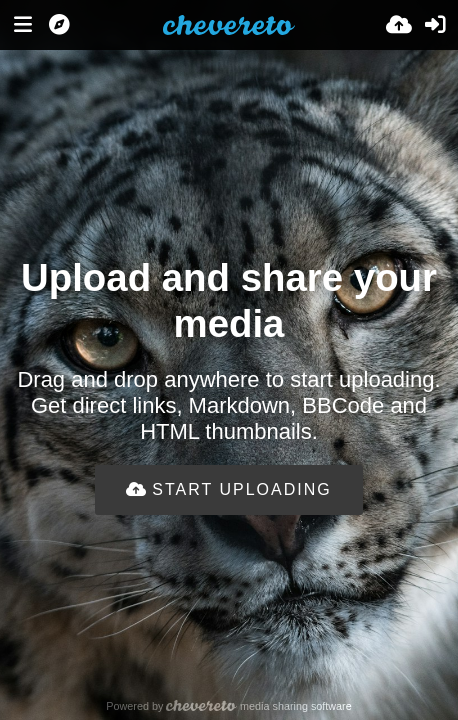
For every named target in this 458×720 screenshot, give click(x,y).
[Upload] (399, 25)
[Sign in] (435, 25)
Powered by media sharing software (228, 706)
